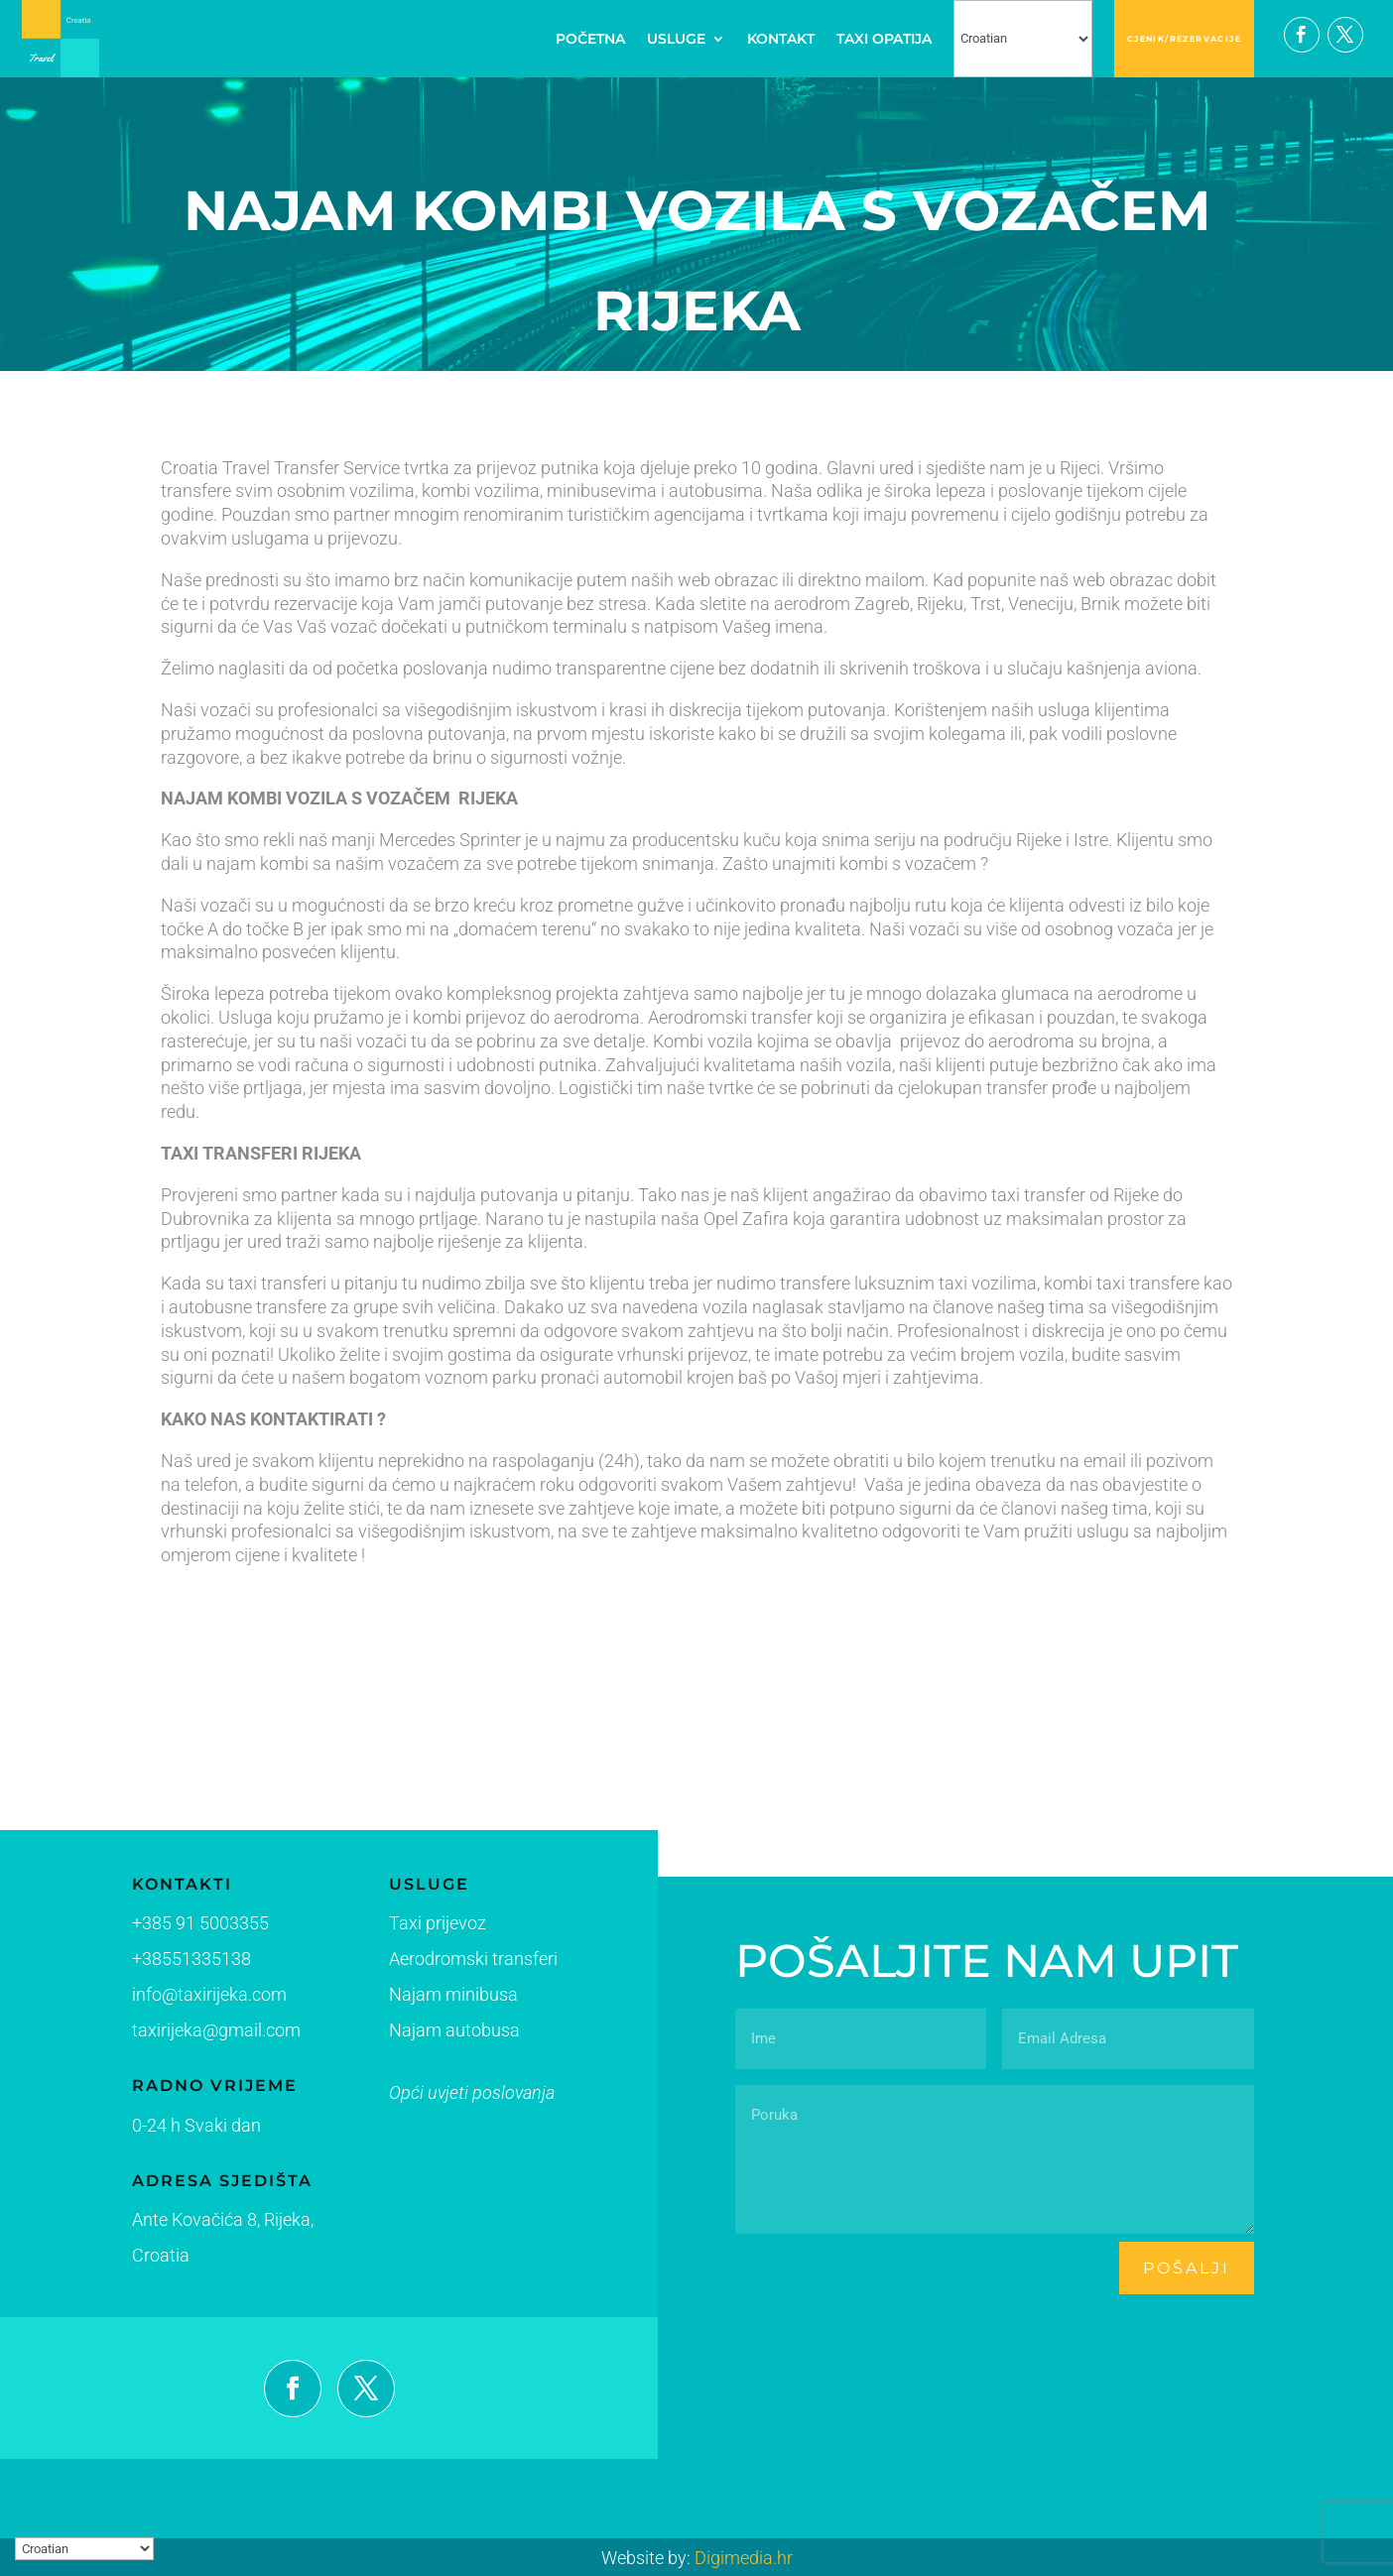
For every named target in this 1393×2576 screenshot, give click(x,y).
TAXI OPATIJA (884, 39)
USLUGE (676, 39)
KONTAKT (781, 39)
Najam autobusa (413, 2033)
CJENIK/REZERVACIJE (1184, 39)
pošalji (1186, 2268)
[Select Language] (1022, 38)
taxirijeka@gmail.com (202, 2031)
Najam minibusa (412, 1998)
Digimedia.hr (744, 2557)
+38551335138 (179, 1961)
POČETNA (590, 39)
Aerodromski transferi (429, 1965)
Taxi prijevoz (399, 1931)
